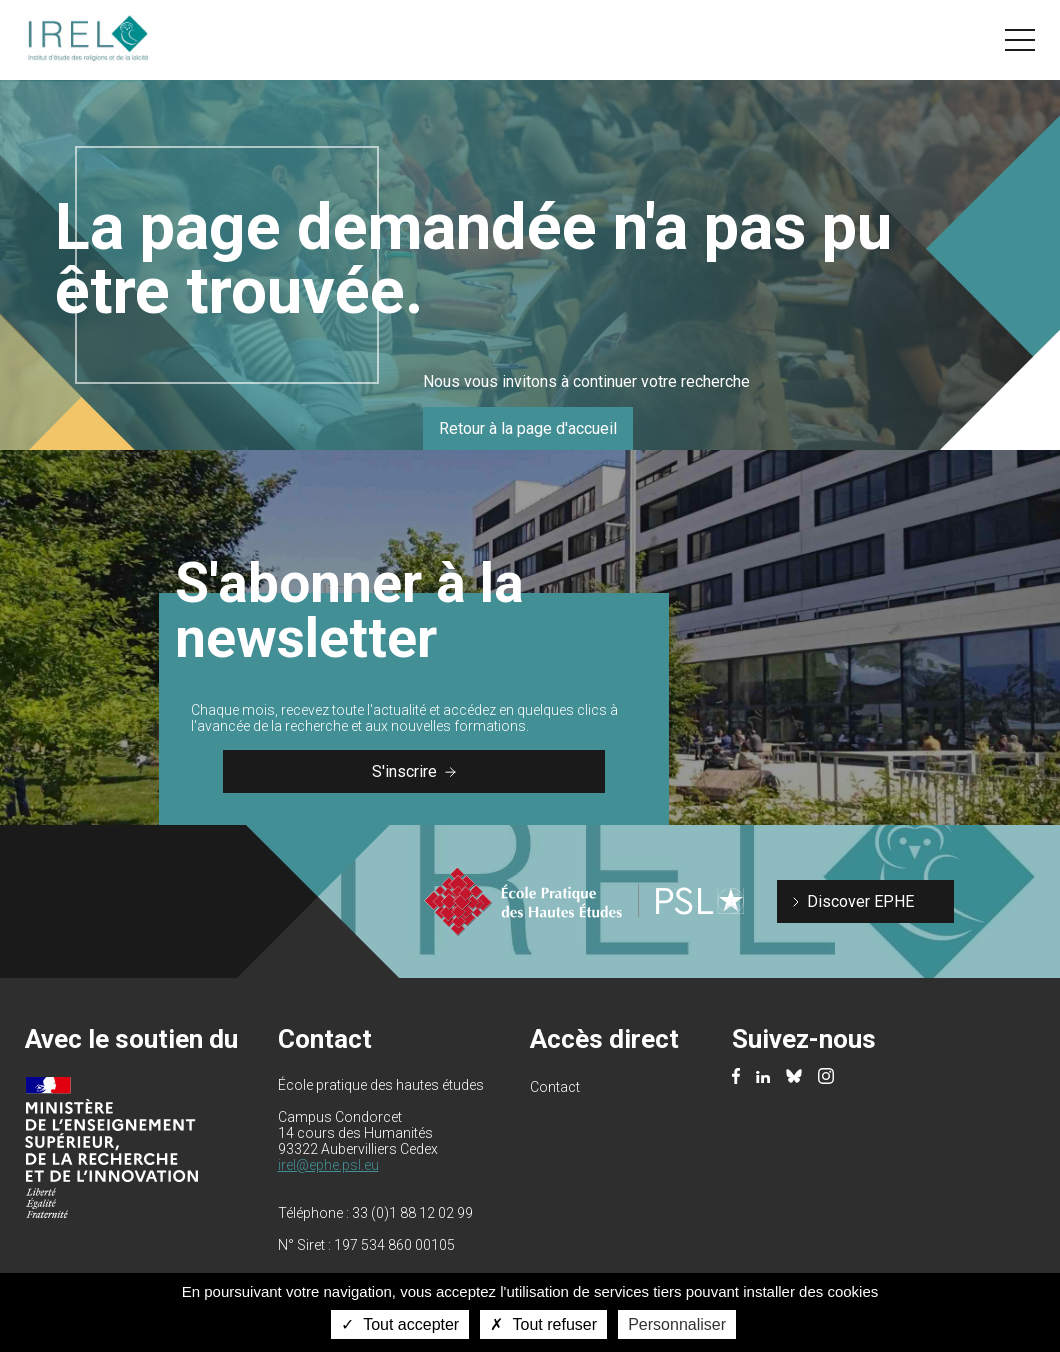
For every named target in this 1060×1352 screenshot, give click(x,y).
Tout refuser (543, 1324)
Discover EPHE (860, 901)
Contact (555, 1087)
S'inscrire (414, 771)
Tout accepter (400, 1324)
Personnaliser (677, 1324)
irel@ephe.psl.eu (328, 1165)
